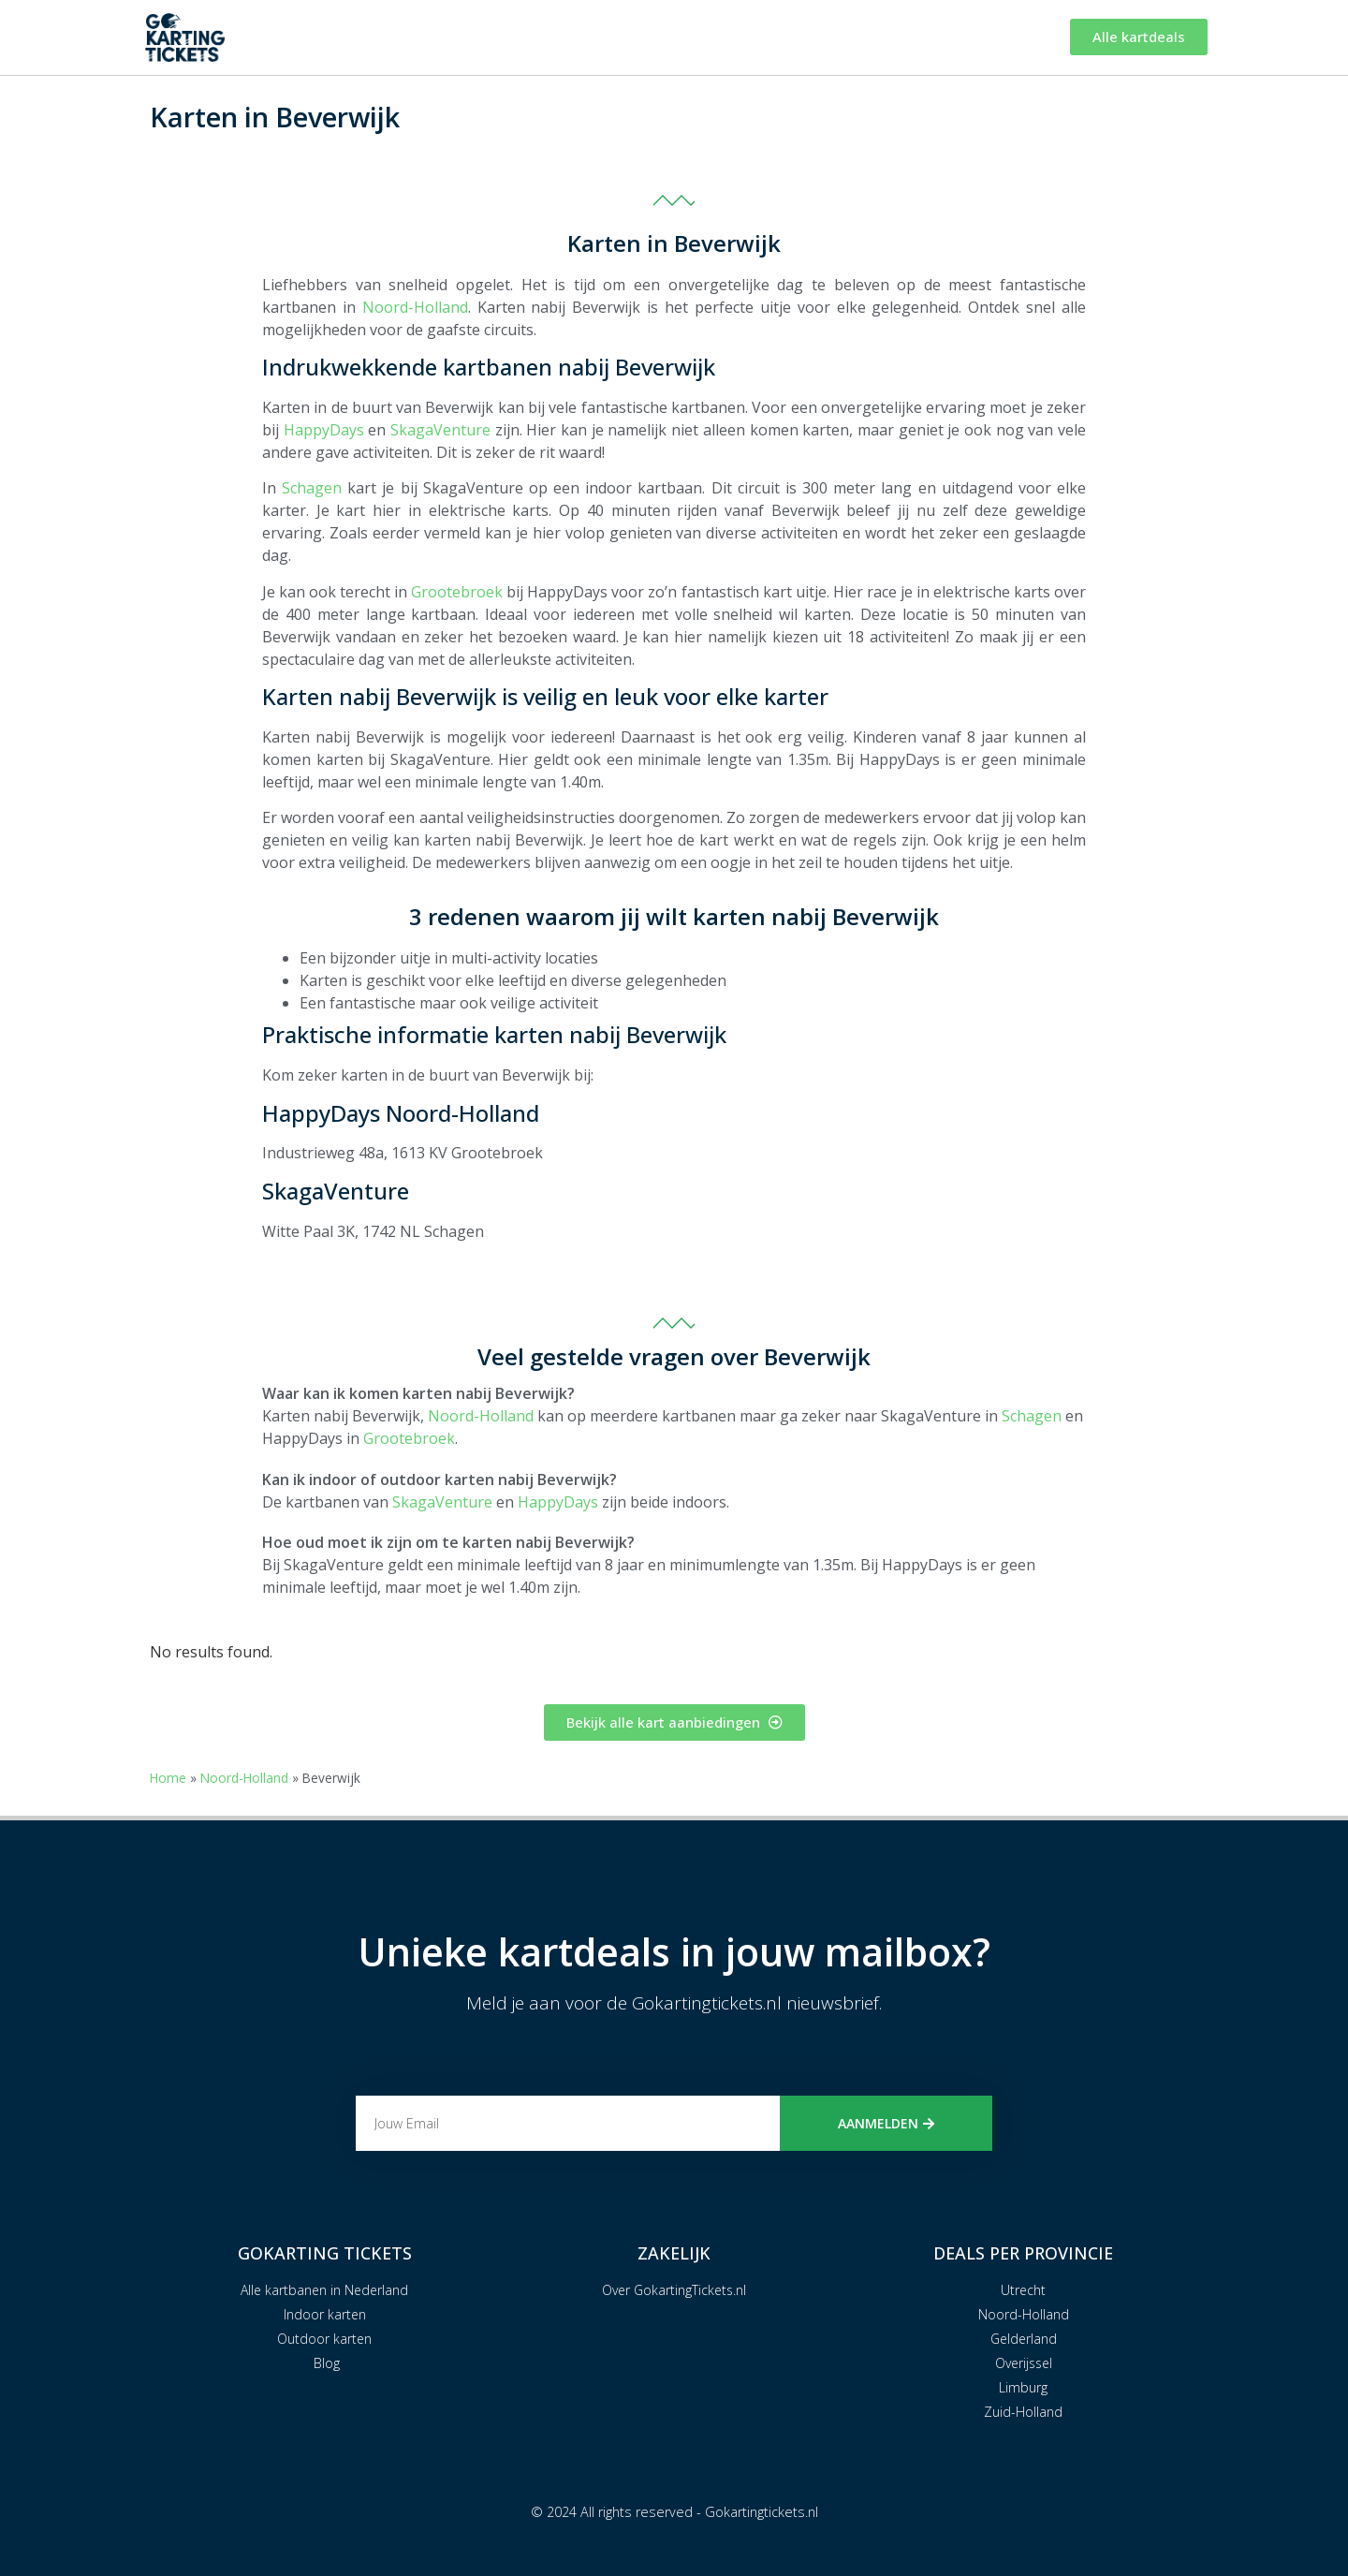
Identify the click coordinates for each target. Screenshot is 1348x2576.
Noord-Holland (415, 307)
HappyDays (324, 430)
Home (168, 1778)
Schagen (312, 488)
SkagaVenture (440, 430)
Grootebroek (457, 591)
